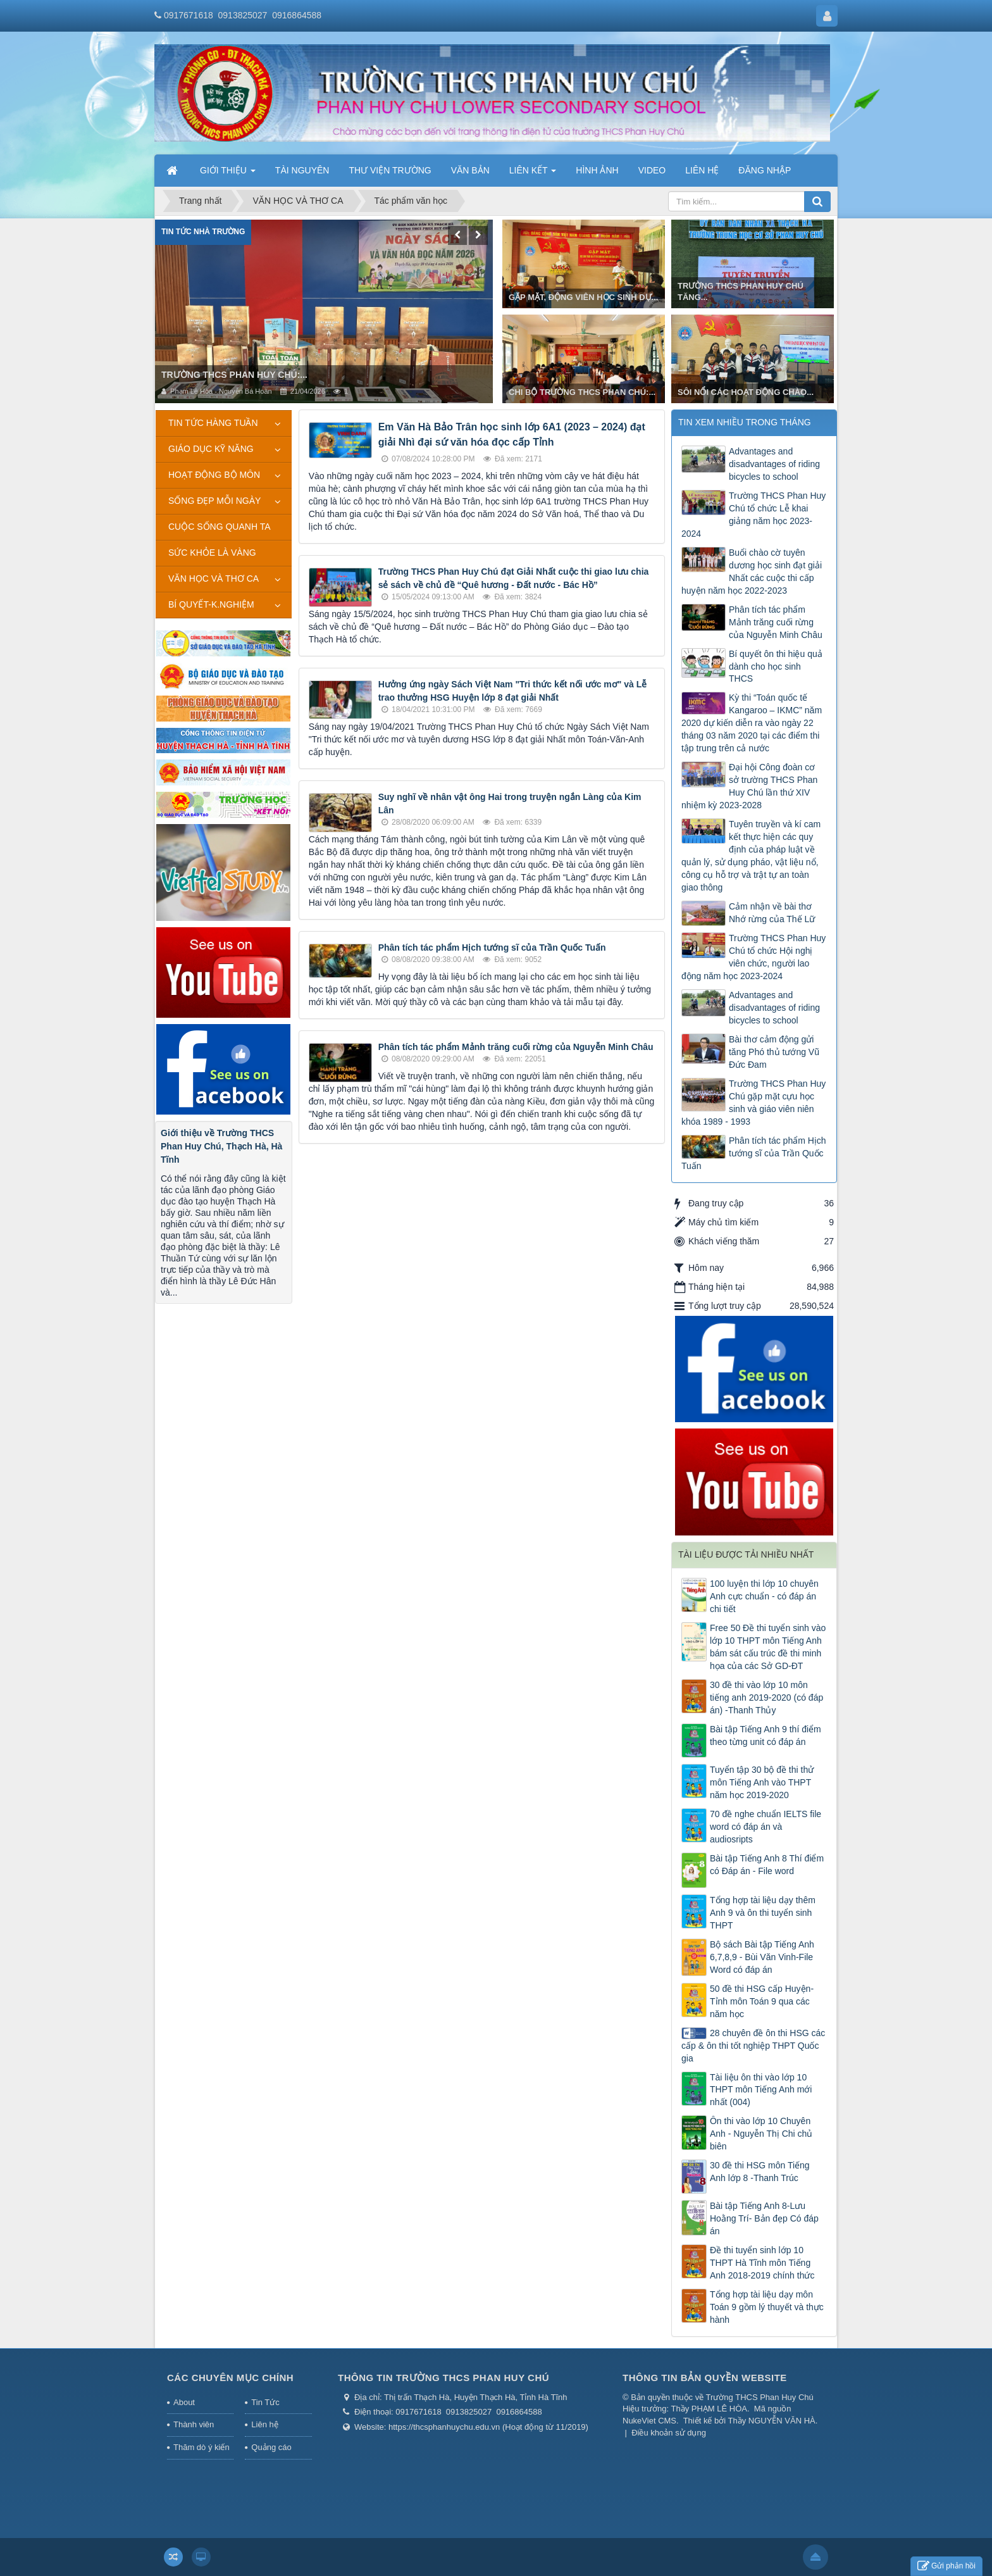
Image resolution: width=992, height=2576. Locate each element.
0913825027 (243, 15)
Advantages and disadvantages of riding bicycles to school (774, 464)
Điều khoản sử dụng (668, 2432)
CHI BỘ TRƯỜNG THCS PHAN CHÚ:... (582, 392)
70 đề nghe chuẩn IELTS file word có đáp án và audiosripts (765, 1826)
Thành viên (193, 2424)
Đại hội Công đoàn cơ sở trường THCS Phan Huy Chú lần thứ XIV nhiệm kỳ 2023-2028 (749, 786)
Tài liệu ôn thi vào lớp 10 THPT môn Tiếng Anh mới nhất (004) (761, 2090)
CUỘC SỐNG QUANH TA (219, 527)
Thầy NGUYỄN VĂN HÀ (771, 2420)
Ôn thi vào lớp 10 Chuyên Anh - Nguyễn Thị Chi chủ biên (761, 2133)
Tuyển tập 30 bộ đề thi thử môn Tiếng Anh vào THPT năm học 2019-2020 (762, 1782)
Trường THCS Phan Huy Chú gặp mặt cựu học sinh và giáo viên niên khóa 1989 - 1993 (753, 1103)
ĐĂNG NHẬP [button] (764, 170)
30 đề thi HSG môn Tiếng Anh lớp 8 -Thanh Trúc (760, 2171)
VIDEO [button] (652, 170)
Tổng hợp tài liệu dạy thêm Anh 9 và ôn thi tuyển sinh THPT (762, 1912)
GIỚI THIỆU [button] (228, 174)
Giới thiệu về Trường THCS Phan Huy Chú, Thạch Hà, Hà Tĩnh (221, 1146)
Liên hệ (264, 2424)
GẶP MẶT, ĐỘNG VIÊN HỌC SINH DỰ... (583, 297)
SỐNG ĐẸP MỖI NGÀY (214, 501)
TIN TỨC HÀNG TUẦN (213, 423)
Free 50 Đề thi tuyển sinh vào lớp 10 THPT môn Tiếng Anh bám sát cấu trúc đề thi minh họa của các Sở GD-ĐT (768, 1647)
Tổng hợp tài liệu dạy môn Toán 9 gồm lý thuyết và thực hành (767, 2307)
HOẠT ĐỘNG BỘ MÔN (214, 475)
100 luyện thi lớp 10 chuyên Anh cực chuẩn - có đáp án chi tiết (764, 1596)
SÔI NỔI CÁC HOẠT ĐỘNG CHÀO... (746, 392)
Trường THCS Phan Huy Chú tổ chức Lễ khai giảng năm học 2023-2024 (753, 515)
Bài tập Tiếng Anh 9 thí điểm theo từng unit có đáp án (765, 1735)
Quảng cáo (271, 2447)
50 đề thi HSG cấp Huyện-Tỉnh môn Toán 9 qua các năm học (762, 2001)
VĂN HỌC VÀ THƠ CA (213, 578)
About (184, 2402)
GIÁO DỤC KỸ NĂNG (211, 449)
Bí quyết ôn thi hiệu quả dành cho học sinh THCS (775, 666)
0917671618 (188, 15)
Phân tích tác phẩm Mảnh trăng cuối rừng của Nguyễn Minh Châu (516, 1047)
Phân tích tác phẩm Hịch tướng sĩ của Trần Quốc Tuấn (492, 947)
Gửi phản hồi (946, 2566)
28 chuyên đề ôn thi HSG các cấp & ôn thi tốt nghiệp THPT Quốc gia (753, 2045)
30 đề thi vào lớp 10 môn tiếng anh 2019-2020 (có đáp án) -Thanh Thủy (766, 1697)
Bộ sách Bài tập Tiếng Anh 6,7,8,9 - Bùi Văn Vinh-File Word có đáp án (762, 1957)
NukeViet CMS (649, 2420)
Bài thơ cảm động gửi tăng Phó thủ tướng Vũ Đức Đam (774, 1052)
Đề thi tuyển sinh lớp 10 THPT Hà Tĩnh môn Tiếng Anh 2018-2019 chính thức (762, 2262)
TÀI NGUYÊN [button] (302, 170)
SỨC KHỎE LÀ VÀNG (212, 552)
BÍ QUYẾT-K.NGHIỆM (211, 604)
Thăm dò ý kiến (201, 2447)
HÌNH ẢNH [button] (597, 170)
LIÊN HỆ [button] (702, 170)
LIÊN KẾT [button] (533, 174)
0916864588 (296, 15)
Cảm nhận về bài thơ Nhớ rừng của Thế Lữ (772, 912)
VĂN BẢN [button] (470, 170)
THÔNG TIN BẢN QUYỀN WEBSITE (705, 2377)
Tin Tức (265, 2402)
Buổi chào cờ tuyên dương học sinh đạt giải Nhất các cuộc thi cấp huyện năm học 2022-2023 (751, 571)
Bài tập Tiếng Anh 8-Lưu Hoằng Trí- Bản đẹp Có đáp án (764, 2218)
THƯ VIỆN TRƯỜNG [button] (390, 170)
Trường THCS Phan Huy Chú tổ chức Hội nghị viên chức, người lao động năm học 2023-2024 (753, 957)
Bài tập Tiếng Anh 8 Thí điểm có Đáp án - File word (767, 1864)
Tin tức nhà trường (203, 231)
